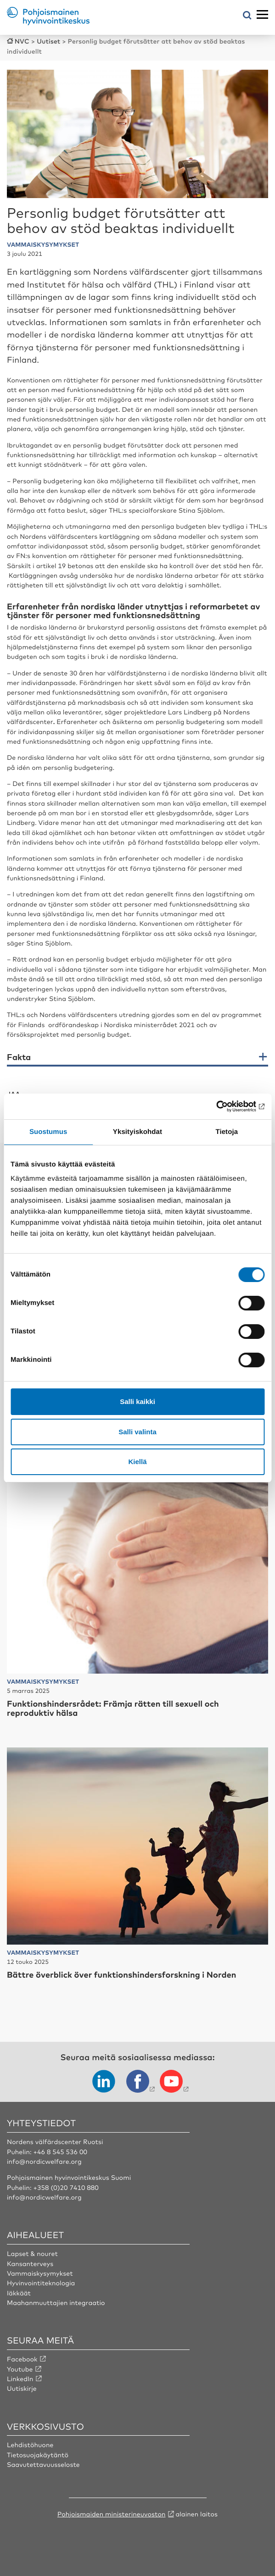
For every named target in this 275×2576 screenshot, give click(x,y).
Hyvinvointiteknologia (41, 2283)
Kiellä (137, 1461)
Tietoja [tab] (226, 1132)
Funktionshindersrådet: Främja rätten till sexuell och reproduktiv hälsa (113, 1708)
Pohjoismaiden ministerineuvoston (111, 2514)
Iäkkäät (19, 2293)
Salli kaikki (137, 1401)
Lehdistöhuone (30, 2445)
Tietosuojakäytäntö (37, 2455)
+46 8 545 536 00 (60, 2152)
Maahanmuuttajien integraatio (56, 2303)
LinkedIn (20, 2379)
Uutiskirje (22, 2388)
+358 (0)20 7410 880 (66, 2188)
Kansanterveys (30, 2264)
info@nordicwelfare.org (44, 2161)
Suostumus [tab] (48, 1132)
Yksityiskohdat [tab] (137, 1132)
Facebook (22, 2359)
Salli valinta (137, 1432)
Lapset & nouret (32, 2254)
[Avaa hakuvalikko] (247, 16)
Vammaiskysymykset (40, 2273)
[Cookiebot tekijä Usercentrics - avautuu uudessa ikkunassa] (224, 1106)
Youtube (20, 2369)
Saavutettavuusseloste (43, 2464)
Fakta (19, 1057)
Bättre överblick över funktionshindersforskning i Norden (121, 1974)
